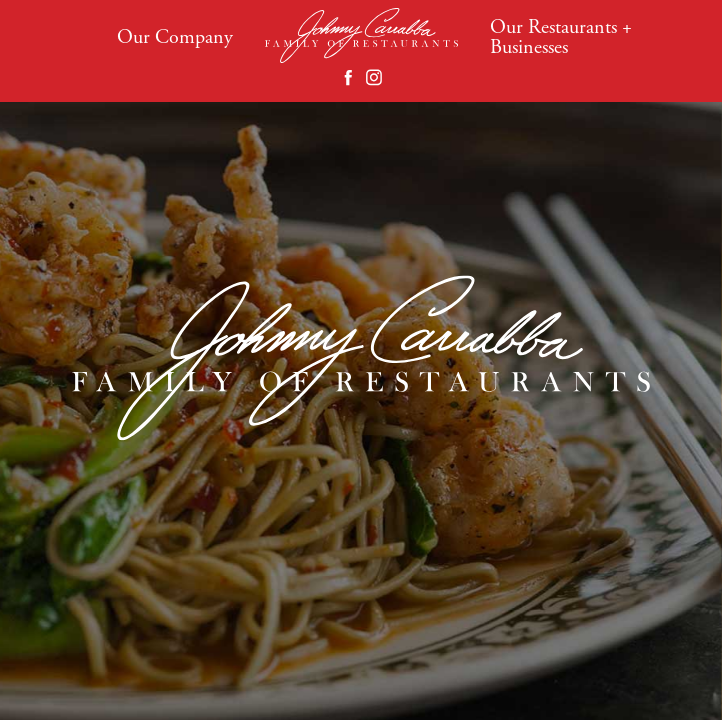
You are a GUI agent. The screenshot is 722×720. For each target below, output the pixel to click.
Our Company (175, 36)
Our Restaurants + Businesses (561, 36)
